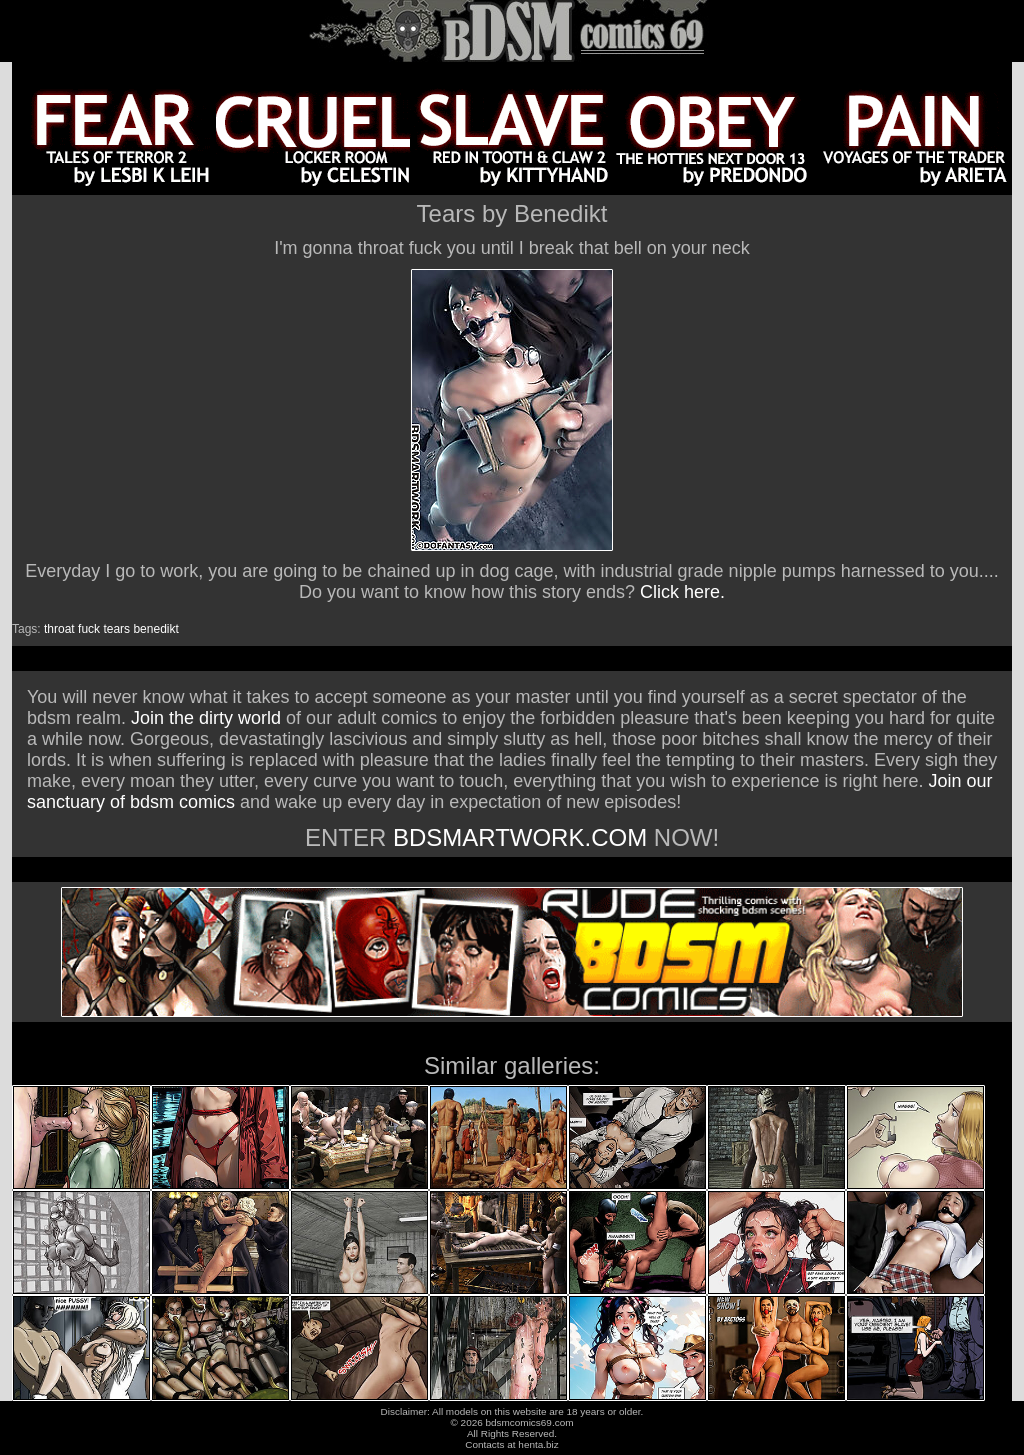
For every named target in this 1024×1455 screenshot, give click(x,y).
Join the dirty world (206, 718)
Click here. (682, 592)
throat (59, 629)
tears (116, 629)
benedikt (155, 629)
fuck (89, 629)
